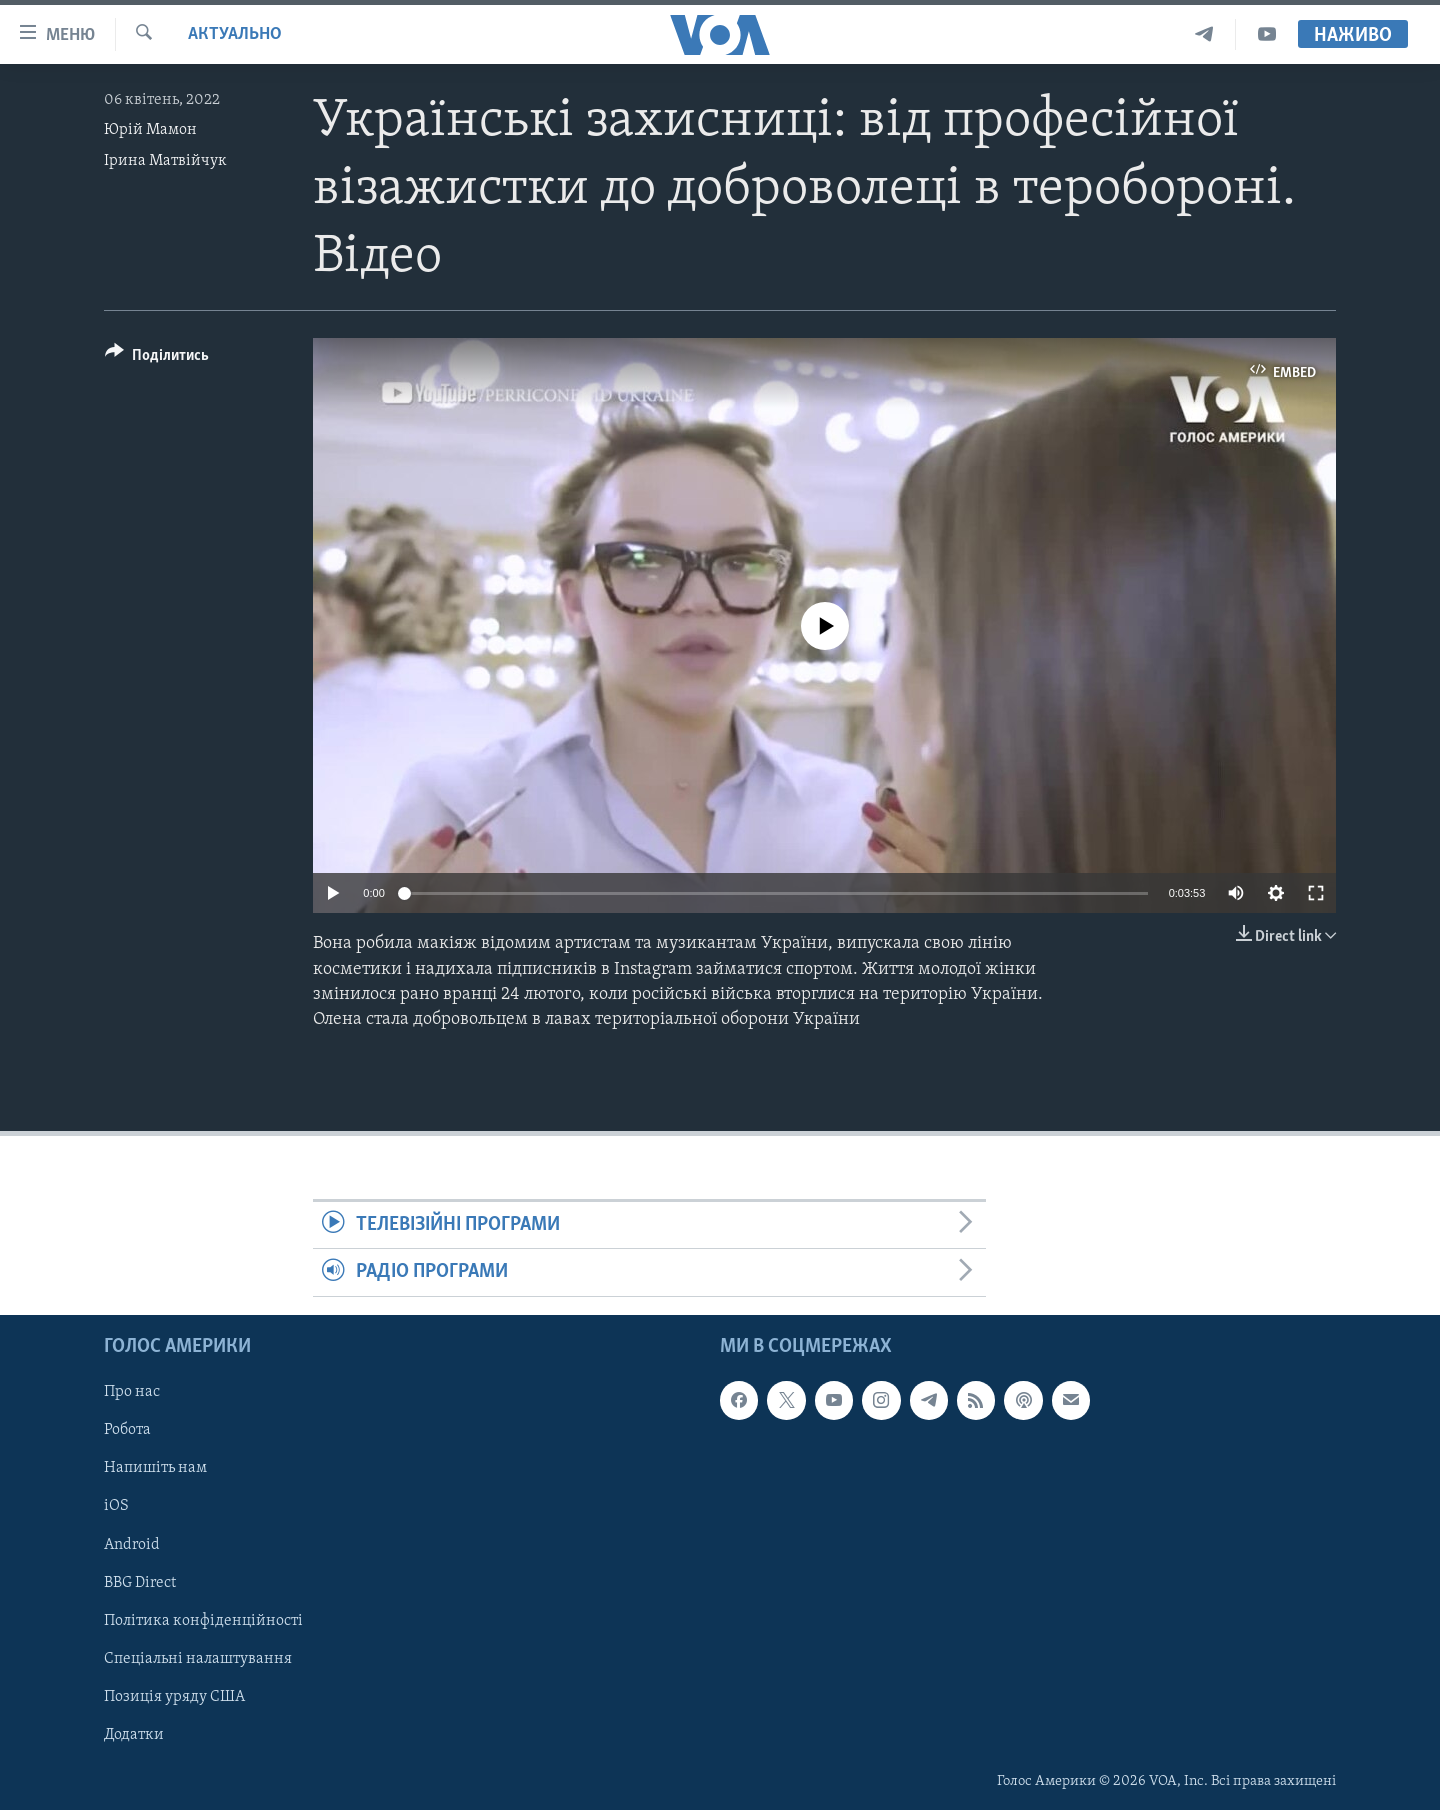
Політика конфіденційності (203, 1620)
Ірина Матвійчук (165, 161)
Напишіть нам (155, 1468)
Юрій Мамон (150, 130)
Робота (127, 1430)
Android (132, 1544)
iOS (116, 1506)
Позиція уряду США (174, 1696)
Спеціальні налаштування (198, 1658)
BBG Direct (140, 1582)
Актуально (235, 34)
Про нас (132, 1392)
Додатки (134, 1735)
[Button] (157, 358)
